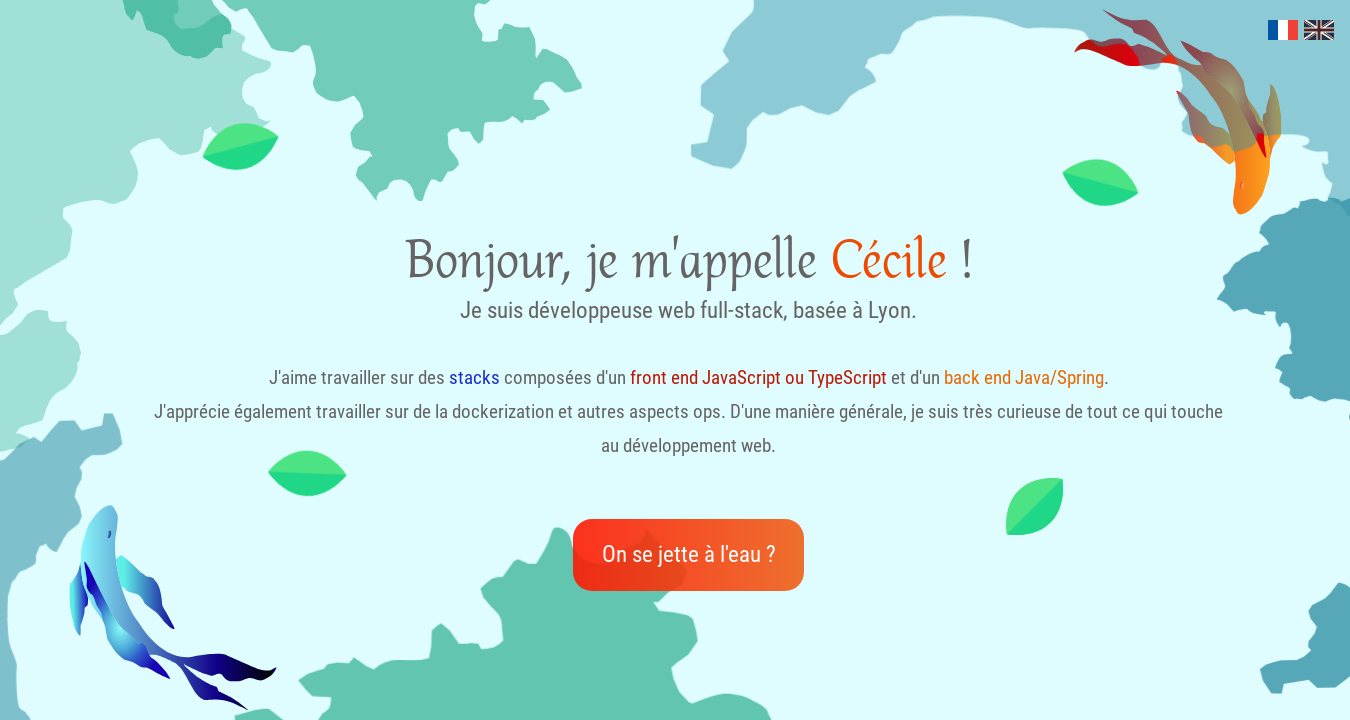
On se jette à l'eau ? (689, 554)
